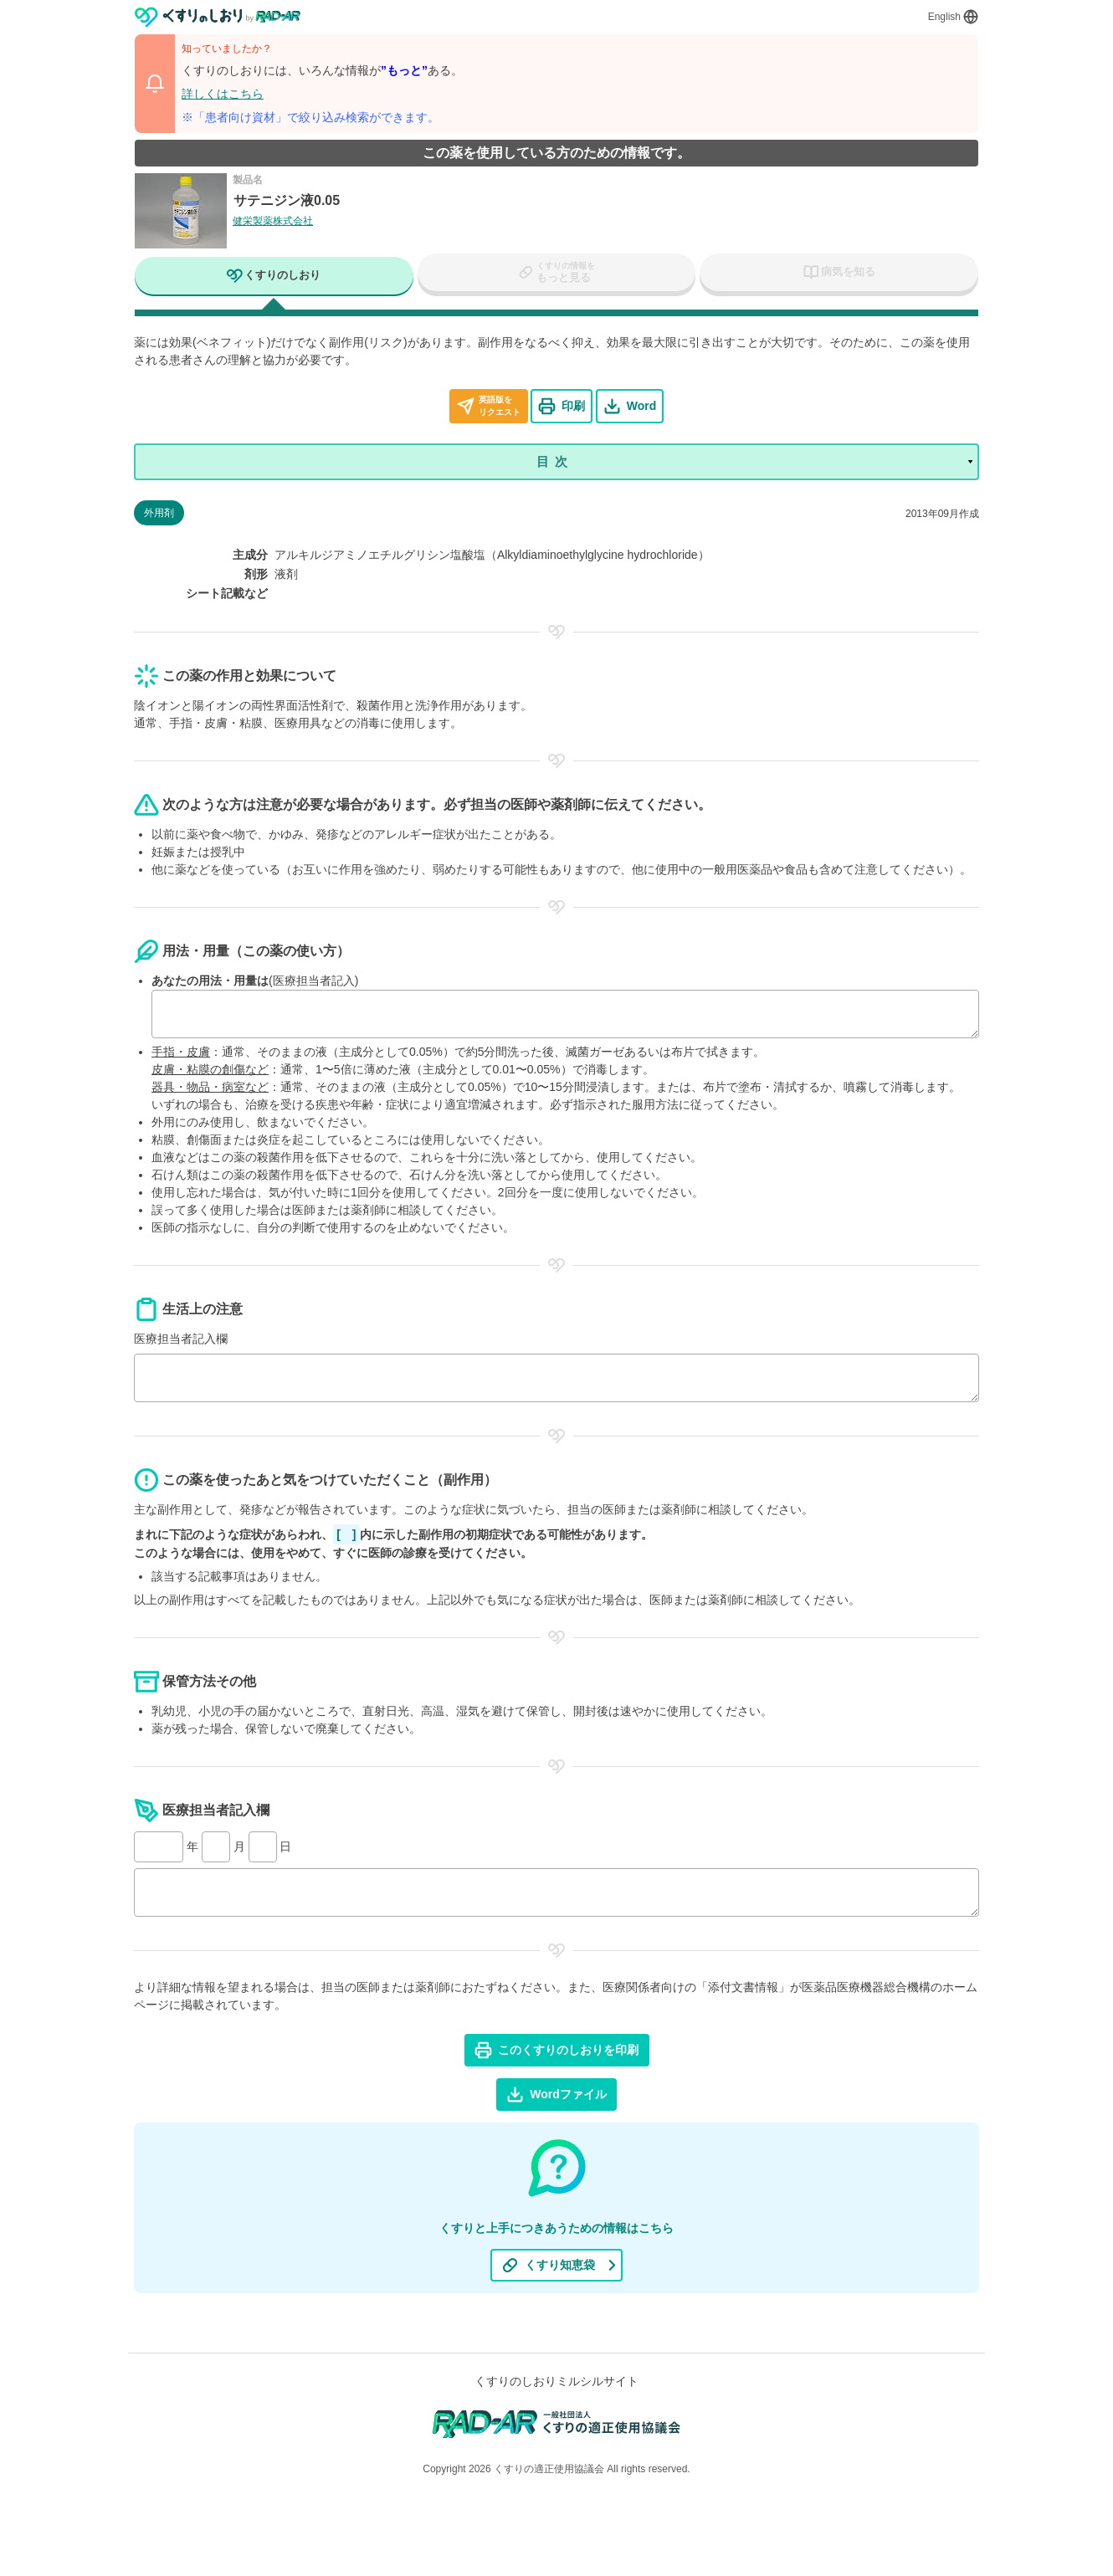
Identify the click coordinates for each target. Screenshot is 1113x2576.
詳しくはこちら (223, 93)
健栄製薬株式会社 (273, 221)
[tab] (274, 278)
